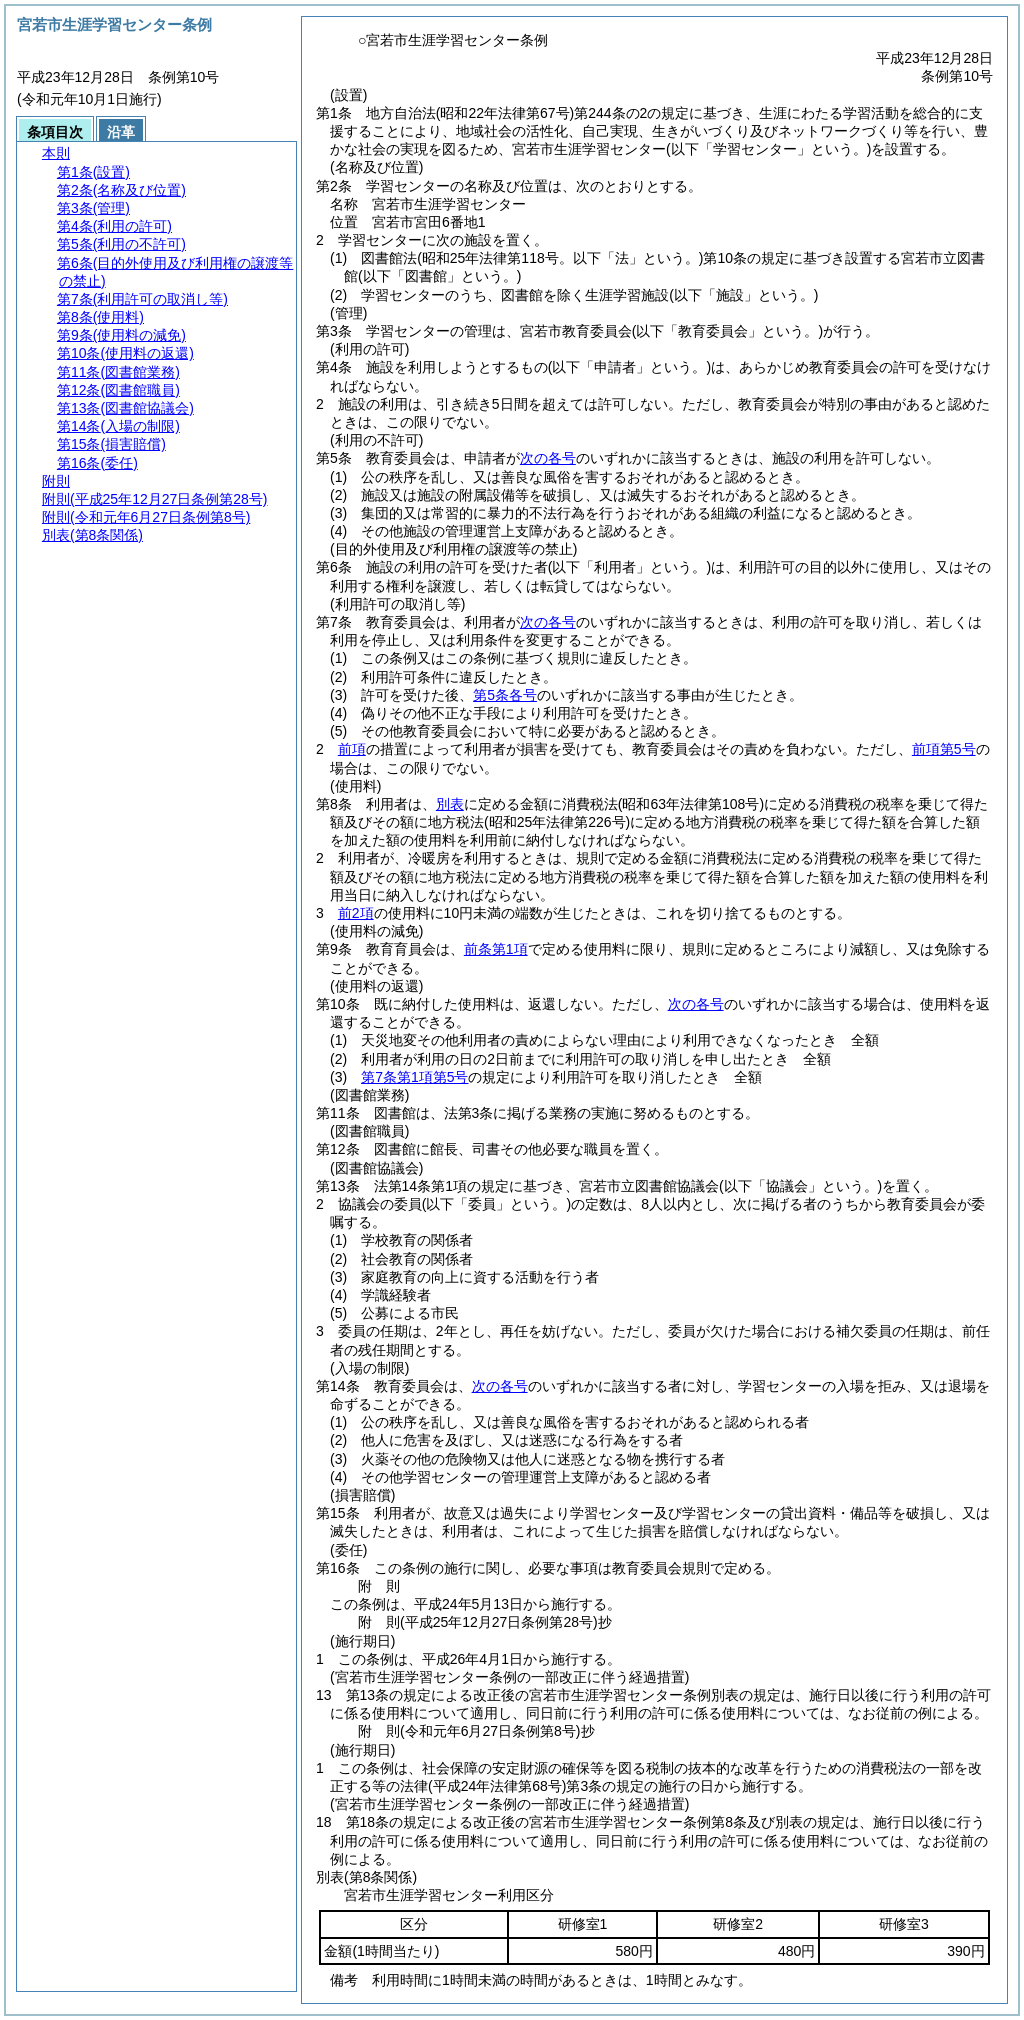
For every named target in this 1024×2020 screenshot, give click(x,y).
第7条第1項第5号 (414, 1077)
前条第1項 (496, 949)
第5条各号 (505, 695)
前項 (352, 749)
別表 (450, 804)
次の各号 (548, 458)
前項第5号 (944, 749)
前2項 (356, 913)
